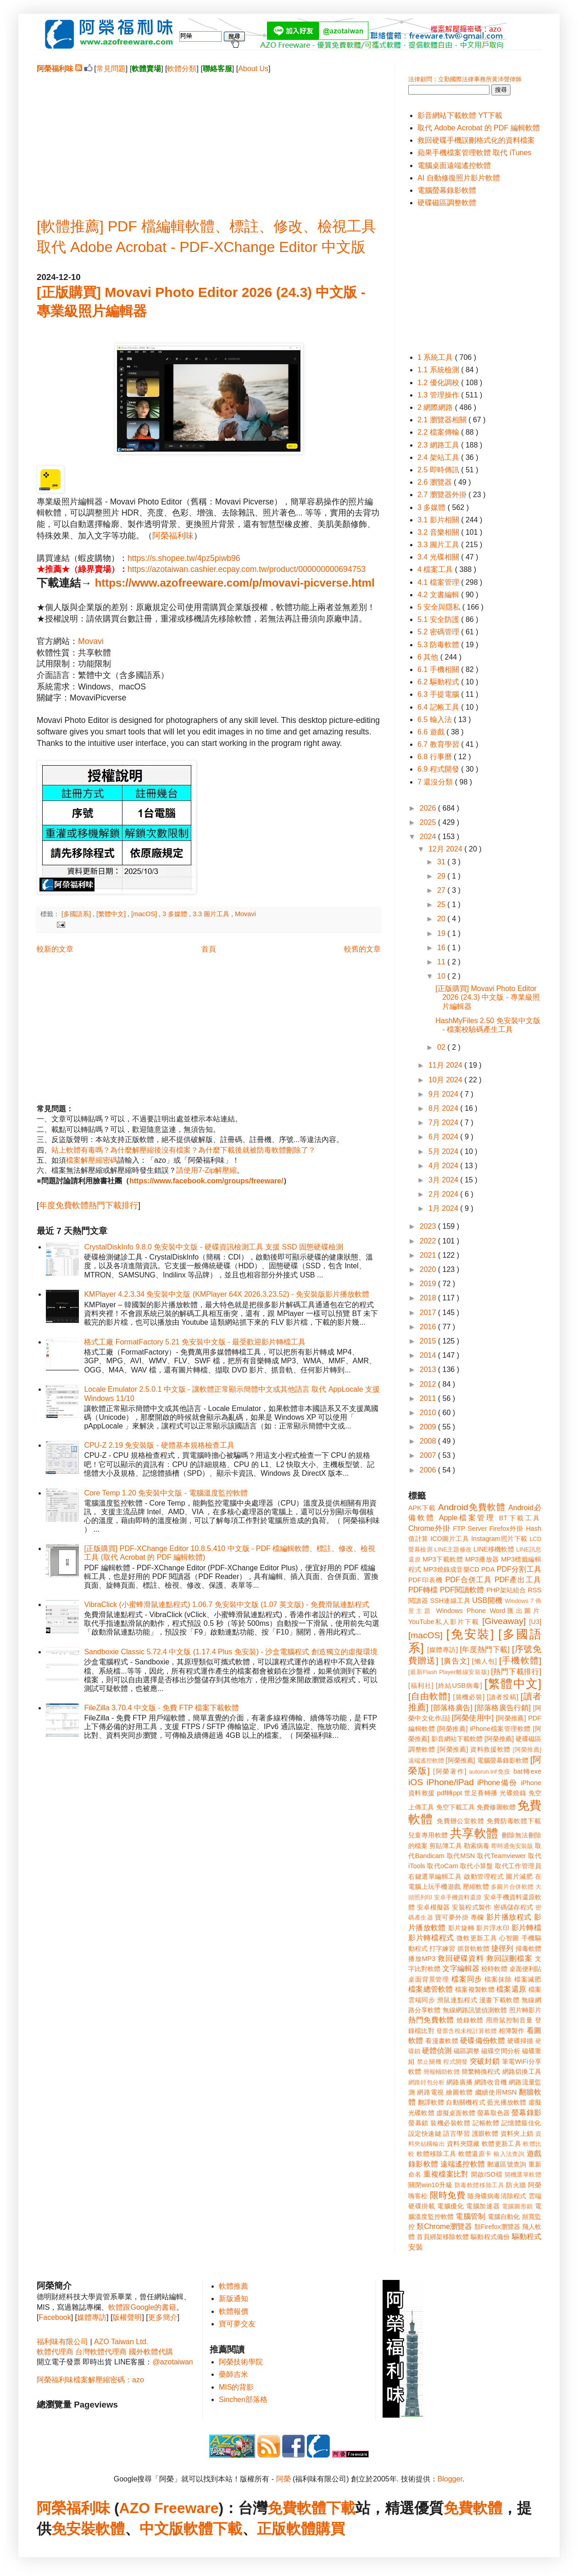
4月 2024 (444, 1166)
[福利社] (421, 1685)
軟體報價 (233, 2311)
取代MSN (461, 1855)
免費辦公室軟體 (460, 1821)
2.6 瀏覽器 (435, 482)
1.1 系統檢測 (439, 370)
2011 (429, 1398)
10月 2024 (446, 1080)
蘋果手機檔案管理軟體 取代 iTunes (474, 153)
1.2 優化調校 (439, 382)
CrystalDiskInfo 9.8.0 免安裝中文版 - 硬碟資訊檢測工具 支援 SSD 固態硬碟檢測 (213, 1247)
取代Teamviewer (501, 1855)
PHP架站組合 (506, 1590)
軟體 (110, 2528)
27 (442, 890)
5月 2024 (444, 1151)
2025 (429, 822)
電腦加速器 (483, 2206)
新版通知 (233, 2298)
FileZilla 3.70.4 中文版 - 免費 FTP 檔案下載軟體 (161, 1708)
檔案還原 (511, 1989)
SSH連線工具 (450, 1600)
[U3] (535, 1621)
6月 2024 (444, 1137)
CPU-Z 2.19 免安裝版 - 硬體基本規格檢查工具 (159, 1445)
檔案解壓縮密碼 (91, 1160)
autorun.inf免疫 (490, 1771)
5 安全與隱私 (439, 607)
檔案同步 (466, 1979)
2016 (429, 1327)
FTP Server (470, 1528)
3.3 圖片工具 (212, 914)
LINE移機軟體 (493, 1549)
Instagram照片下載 (499, 1538)
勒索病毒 (476, 1845)
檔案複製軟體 (475, 1989)
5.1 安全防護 (439, 619)
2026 (429, 808)
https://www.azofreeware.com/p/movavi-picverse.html (235, 583)
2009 (429, 1427)
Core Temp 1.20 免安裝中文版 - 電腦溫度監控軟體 (165, 1493)
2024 (429, 836)
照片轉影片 (525, 2010)
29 (442, 876)
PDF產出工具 (518, 1580)
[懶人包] (484, 1661)
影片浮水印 (492, 1928)
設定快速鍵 (424, 2133)
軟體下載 (212, 2528)
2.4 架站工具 (439, 457)
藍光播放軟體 (507, 2102)
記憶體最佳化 (521, 2123)
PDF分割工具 (519, 1569)
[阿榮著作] (450, 1771)
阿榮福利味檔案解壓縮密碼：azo (90, 2380)
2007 (429, 1455)
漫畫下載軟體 (499, 2000)
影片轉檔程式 (431, 1938)
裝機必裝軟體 (450, 2123)
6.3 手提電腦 (439, 694)
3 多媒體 (175, 914)
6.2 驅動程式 (439, 682)
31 (442, 862)
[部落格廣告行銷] (502, 1708)
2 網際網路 (436, 407)
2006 (429, 1470)
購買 (330, 2528)
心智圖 (509, 1938)
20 (442, 919)
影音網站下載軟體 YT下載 (459, 115)
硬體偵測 (436, 2051)
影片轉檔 (526, 1928)
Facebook (55, 2317)
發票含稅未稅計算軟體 (466, 2030)
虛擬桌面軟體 (455, 2113)
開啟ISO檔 (486, 2174)
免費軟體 (473, 2508)
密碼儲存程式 (513, 1907)
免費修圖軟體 (496, 1807)
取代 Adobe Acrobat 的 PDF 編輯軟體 (478, 128)
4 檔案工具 (436, 569)
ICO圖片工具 (449, 1538)
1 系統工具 (436, 357)
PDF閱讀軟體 (462, 1590)
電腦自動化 (504, 2216)
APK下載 (422, 1508)
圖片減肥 (519, 1876)
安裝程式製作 (471, 1907)
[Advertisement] (209, 138)
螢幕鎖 (418, 2123)
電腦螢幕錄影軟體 (446, 190)
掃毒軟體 (528, 1948)
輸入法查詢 (509, 2153)
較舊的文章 (362, 949)
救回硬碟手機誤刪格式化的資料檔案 (476, 140)
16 (442, 948)
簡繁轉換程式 (480, 2071)
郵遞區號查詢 (507, 2164)
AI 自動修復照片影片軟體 (458, 178)
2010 (429, 1413)
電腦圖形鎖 (517, 2206)
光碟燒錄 (513, 1793)
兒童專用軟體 (428, 1835)
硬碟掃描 (520, 2040)
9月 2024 (444, 1094)
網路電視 (430, 2092)
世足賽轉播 (481, 1793)
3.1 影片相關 (439, 520)
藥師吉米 (233, 2374)
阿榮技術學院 (241, 2362)
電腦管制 (470, 2216)
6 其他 (428, 657)
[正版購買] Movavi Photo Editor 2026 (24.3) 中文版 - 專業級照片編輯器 (487, 997)
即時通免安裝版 (512, 1845)
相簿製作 (512, 2030)
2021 (429, 1255)
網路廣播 (459, 2082)
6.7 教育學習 (439, 744)
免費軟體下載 (311, 2508)
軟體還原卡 (474, 2153)
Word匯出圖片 (515, 1610)
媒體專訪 (91, 2317)
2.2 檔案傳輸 (439, 432)
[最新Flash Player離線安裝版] (448, 1672)
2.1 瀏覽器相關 (442, 420)
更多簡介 (163, 2317)
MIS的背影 (236, 2387)
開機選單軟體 (523, 2174)
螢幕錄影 (526, 2113)
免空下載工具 (455, 1807)
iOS (415, 1782)
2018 (429, 1298)
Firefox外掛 (506, 1528)
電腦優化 (450, 2206)
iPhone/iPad (449, 1782)
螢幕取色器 (493, 2113)
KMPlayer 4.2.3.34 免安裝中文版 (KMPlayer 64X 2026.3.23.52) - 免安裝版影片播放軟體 (226, 1294)
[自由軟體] (429, 1696)
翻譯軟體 (431, 2102)
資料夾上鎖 (517, 2133)
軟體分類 (181, 69)
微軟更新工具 (476, 1938)
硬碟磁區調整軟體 (446, 203)
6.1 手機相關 (439, 669)
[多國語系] (77, 914)
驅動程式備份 (490, 2236)
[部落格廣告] (451, 1708)
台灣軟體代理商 (101, 2352)
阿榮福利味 (173, 535)
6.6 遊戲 (431, 732)
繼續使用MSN (496, 2092)
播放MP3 (421, 1958)
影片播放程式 (509, 1917)
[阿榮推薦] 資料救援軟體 (474, 1749)
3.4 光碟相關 (439, 557)
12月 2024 (446, 849)
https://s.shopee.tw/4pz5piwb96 (184, 558)
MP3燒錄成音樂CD (451, 1569)
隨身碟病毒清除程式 (496, 2196)
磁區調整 (466, 2051)
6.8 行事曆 (435, 757)
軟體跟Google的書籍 (142, 2307)
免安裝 (73, 2528)
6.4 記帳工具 (439, 707)
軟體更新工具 (501, 2143)
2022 (429, 1241)
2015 (429, 1341)
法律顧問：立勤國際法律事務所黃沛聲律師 (465, 79)
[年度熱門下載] (485, 1649)
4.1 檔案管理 (439, 582)
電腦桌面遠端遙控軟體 (454, 165)
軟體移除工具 (436, 2153)
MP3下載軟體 (442, 1559)
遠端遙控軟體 (462, 2164)
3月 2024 (444, 1180)
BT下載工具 (520, 1518)
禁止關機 (429, 2061)
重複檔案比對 (446, 2174)
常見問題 (111, 69)
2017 (429, 1312)
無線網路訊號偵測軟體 (475, 2010)
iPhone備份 (497, 1782)
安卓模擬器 (433, 1907)
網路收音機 (490, 2082)
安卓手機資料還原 (458, 1897)
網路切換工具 (521, 2071)
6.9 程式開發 (439, 769)
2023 (429, 1226)
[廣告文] (455, 1661)
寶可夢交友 (237, 2324)
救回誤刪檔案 (509, 1958)
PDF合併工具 (468, 1580)
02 (442, 1047)
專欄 (477, 1917)
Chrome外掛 (429, 1528)
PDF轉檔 (423, 1590)
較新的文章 (55, 949)
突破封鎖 (485, 2061)
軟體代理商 (55, 2352)
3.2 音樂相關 (439, 532)
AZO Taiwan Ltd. (121, 2342)
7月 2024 (444, 1122)
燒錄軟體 (470, 2020)
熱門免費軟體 (431, 2020)
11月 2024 (446, 1065)
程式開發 (455, 2061)
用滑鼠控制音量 (509, 2020)
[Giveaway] (504, 1621)
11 (442, 962)
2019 (429, 1284)
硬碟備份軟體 (482, 2040)
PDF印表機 (425, 1580)
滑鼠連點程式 (457, 2000)
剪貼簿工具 (445, 1845)
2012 (429, 1384)
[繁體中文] (112, 914)
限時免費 (447, 2195)
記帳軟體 (485, 2123)
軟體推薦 (233, 2286)
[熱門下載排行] (516, 1671)
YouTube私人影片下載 (443, 1621)
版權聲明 (127, 2317)
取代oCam (442, 1866)
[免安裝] (470, 1634)
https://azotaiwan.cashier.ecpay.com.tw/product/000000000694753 (247, 569)
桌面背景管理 (428, 1979)
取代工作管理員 (518, 1866)
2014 (429, 1355)
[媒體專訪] (442, 1649)
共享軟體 (474, 1833)
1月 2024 (444, 1208)
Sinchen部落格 (243, 2399)
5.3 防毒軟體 (439, 645)
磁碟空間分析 (500, 2051)
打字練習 (442, 1948)
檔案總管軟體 (430, 1989)
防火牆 (516, 2185)
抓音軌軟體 (473, 1948)
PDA (488, 1569)
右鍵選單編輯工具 (435, 1876)
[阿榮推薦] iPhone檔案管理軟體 (484, 1728)
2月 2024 (444, 1194)
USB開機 (487, 1600)
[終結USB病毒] (459, 1685)
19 (442, 933)
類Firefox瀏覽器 (497, 2226)
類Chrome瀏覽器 (444, 2226)
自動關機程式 (465, 2102)
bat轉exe (527, 1771)
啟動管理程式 (484, 1876)
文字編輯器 (460, 1968)
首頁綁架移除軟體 (443, 2236)
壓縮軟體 (476, 1886)
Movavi (91, 641)
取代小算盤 (476, 1866)
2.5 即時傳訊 (439, 470)
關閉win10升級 (430, 2185)
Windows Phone (461, 1610)
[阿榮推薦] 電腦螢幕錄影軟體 (487, 1760)
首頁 (208, 949)
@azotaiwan (172, 2362)
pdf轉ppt (449, 1793)
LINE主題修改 (453, 1549)
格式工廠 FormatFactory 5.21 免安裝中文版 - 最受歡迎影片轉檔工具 (195, 1342)
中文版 (161, 2528)
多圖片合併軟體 (512, 1886)
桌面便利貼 (525, 1968)
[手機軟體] (520, 1660)
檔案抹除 (497, 1979)
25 (442, 904)
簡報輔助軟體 (441, 2071)
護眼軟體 (485, 2133)
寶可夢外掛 (451, 1917)
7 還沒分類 (436, 782)
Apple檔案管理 (467, 1518)
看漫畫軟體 (441, 2040)
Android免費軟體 (472, 1507)
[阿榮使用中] (473, 1718)
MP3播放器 (482, 1559)
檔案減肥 (527, 1979)
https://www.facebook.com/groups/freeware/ (206, 1181)
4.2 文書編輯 (439, 595)
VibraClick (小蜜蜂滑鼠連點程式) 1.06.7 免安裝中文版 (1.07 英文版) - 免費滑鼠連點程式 (226, 1604)
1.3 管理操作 (439, 395)
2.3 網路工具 (439, 445)
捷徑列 (502, 1948)
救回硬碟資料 (461, 1958)
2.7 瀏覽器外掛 (442, 494)
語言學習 (456, 2133)
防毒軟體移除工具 (479, 2185)
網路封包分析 (426, 2082)
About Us (253, 69)
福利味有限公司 (62, 2342)
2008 (429, 1441)
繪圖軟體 (459, 2092)
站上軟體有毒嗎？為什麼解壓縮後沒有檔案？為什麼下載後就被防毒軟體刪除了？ (183, 1150)
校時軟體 (494, 1968)
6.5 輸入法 (435, 719)
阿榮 (283, 2479)
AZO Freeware (169, 2508)
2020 (429, 1269)
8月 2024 (444, 1108)
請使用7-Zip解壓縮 (206, 1170)
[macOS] (145, 914)
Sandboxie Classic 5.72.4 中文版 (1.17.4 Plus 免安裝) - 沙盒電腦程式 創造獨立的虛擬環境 (230, 1652)
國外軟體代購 (151, 2352)
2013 (429, 1369)
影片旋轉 (461, 1928)
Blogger (450, 2479)
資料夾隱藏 (463, 2143)
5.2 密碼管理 (439, 632)
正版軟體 (286, 2528)
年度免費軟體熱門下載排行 (88, 1205)
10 (442, 976)
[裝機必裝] (469, 1697)
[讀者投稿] (502, 1697)
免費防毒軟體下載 (514, 1821)
